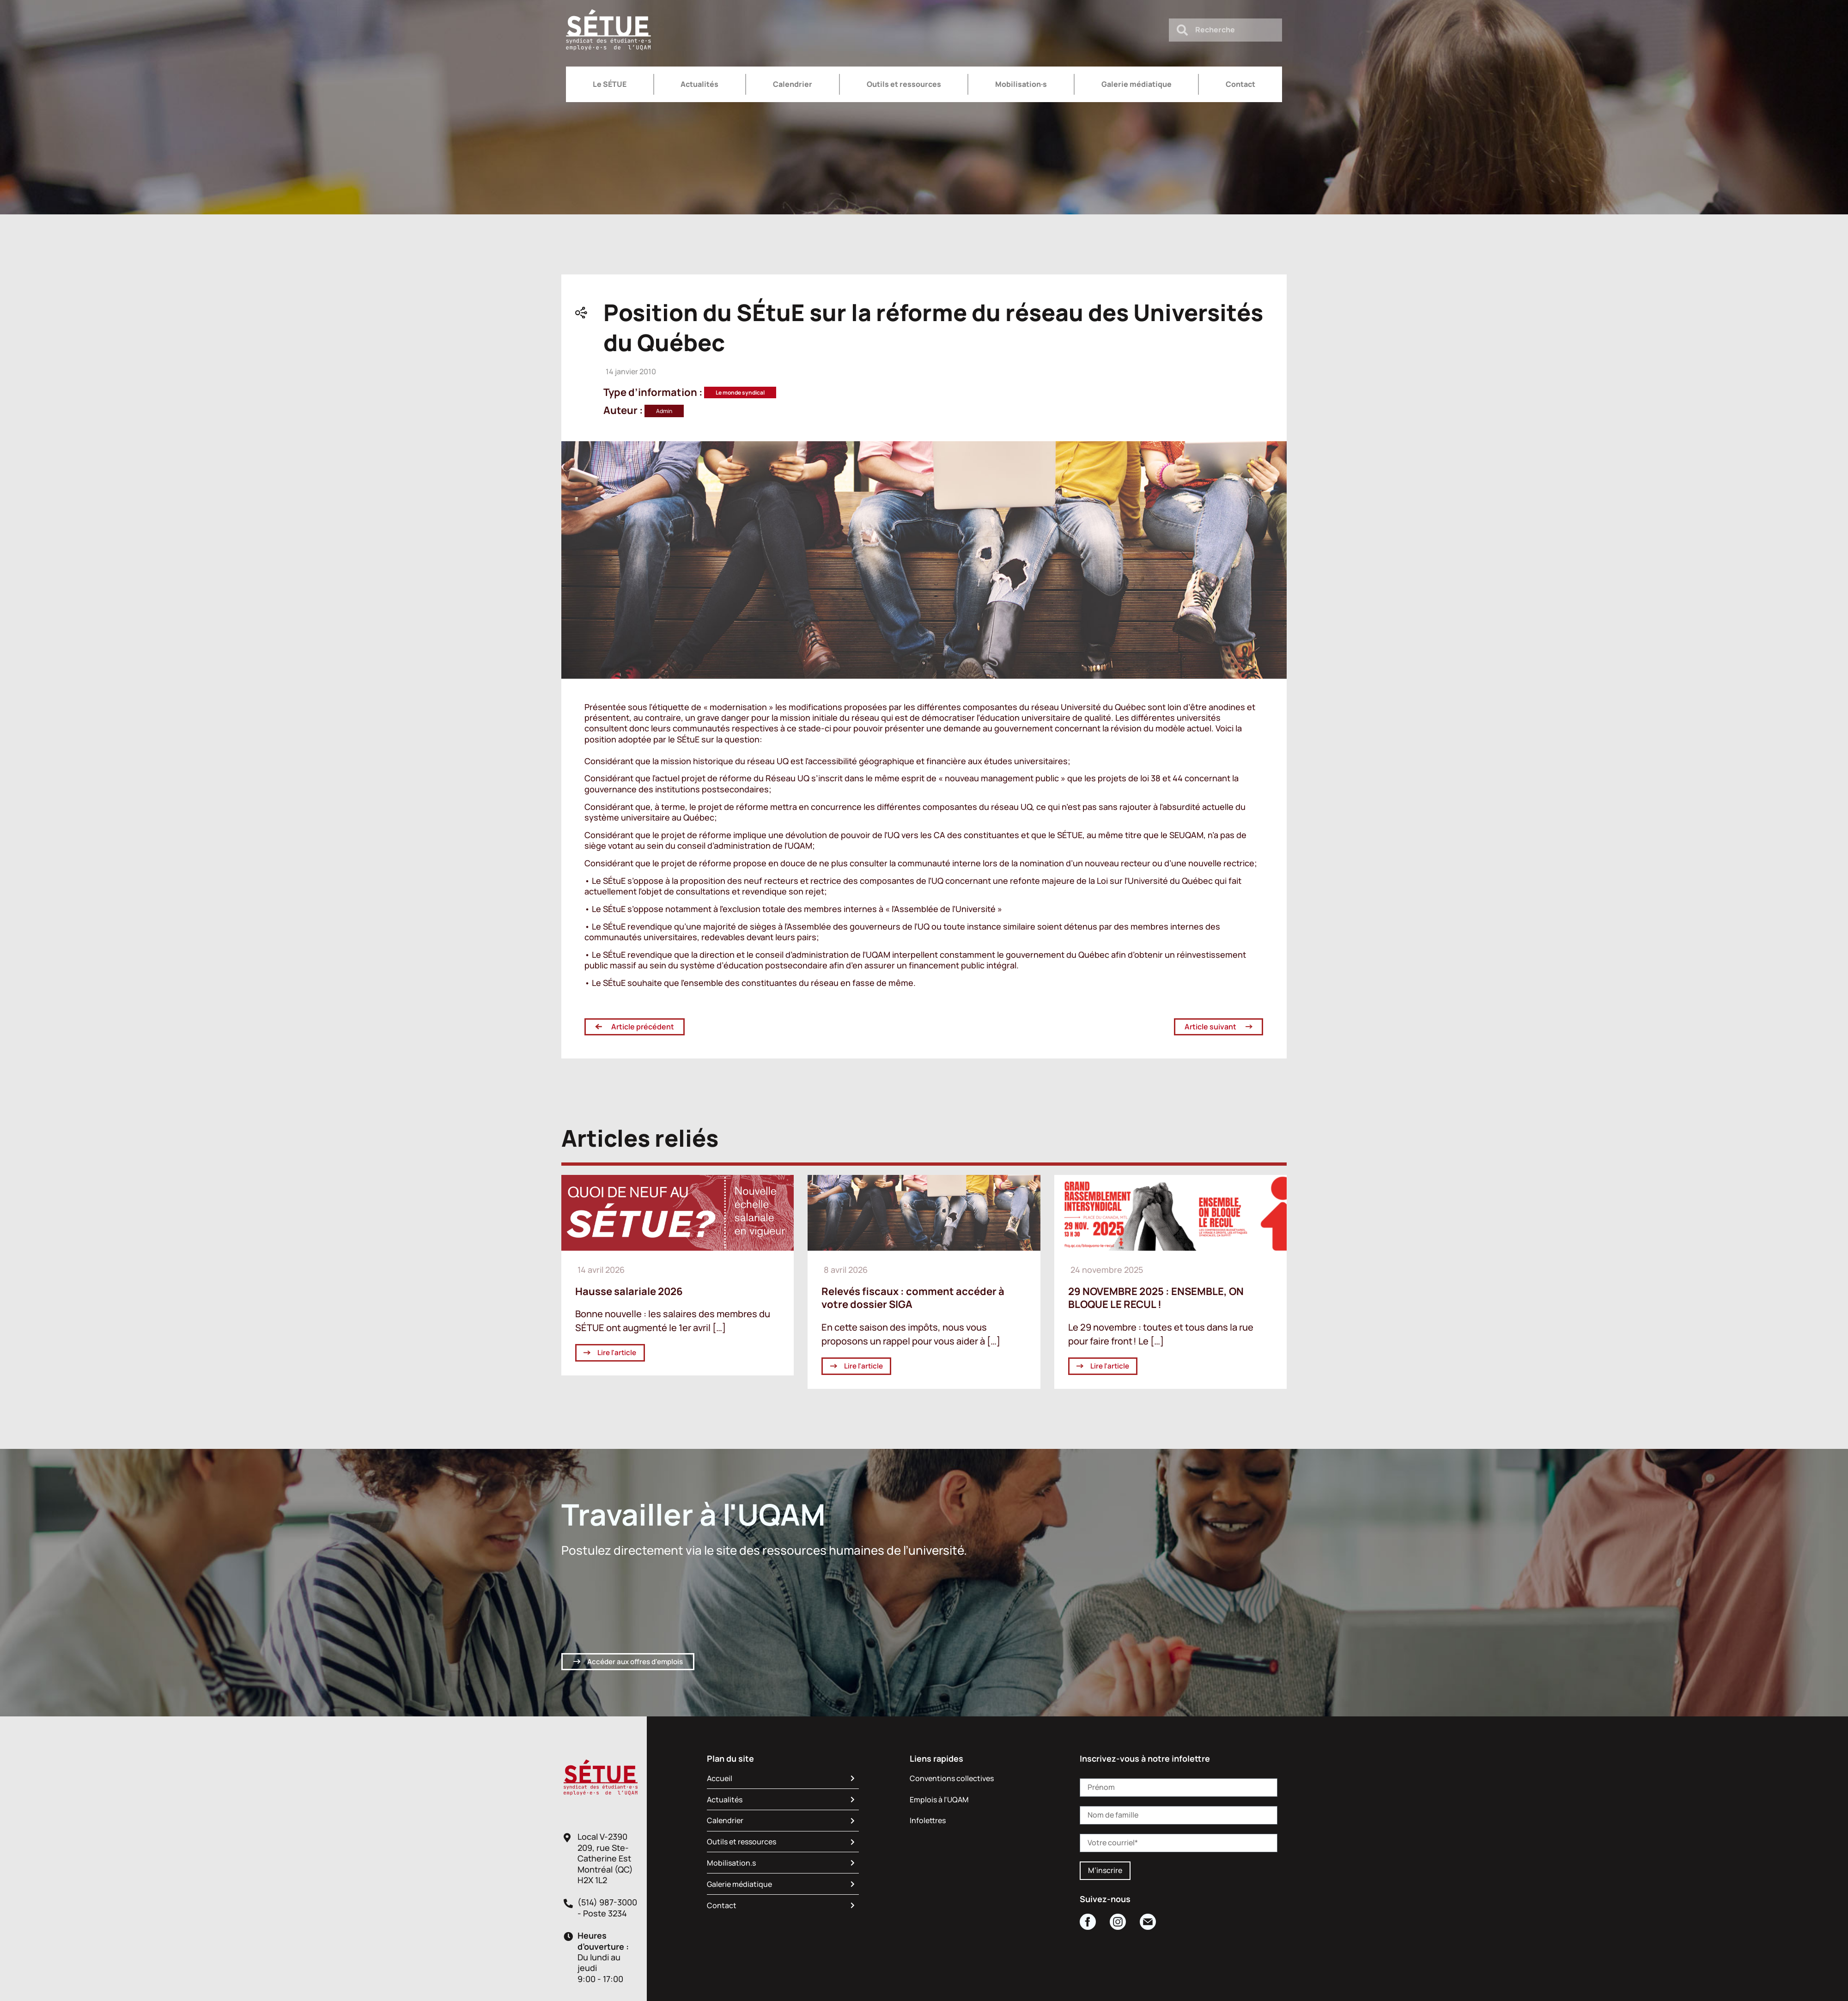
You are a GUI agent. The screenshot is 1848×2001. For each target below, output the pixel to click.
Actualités (699, 84)
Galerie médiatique (1136, 84)
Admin (664, 411)
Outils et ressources (904, 84)
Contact (1240, 84)
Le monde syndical (740, 392)
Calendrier (792, 84)
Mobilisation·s (1021, 84)
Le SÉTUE (609, 84)
